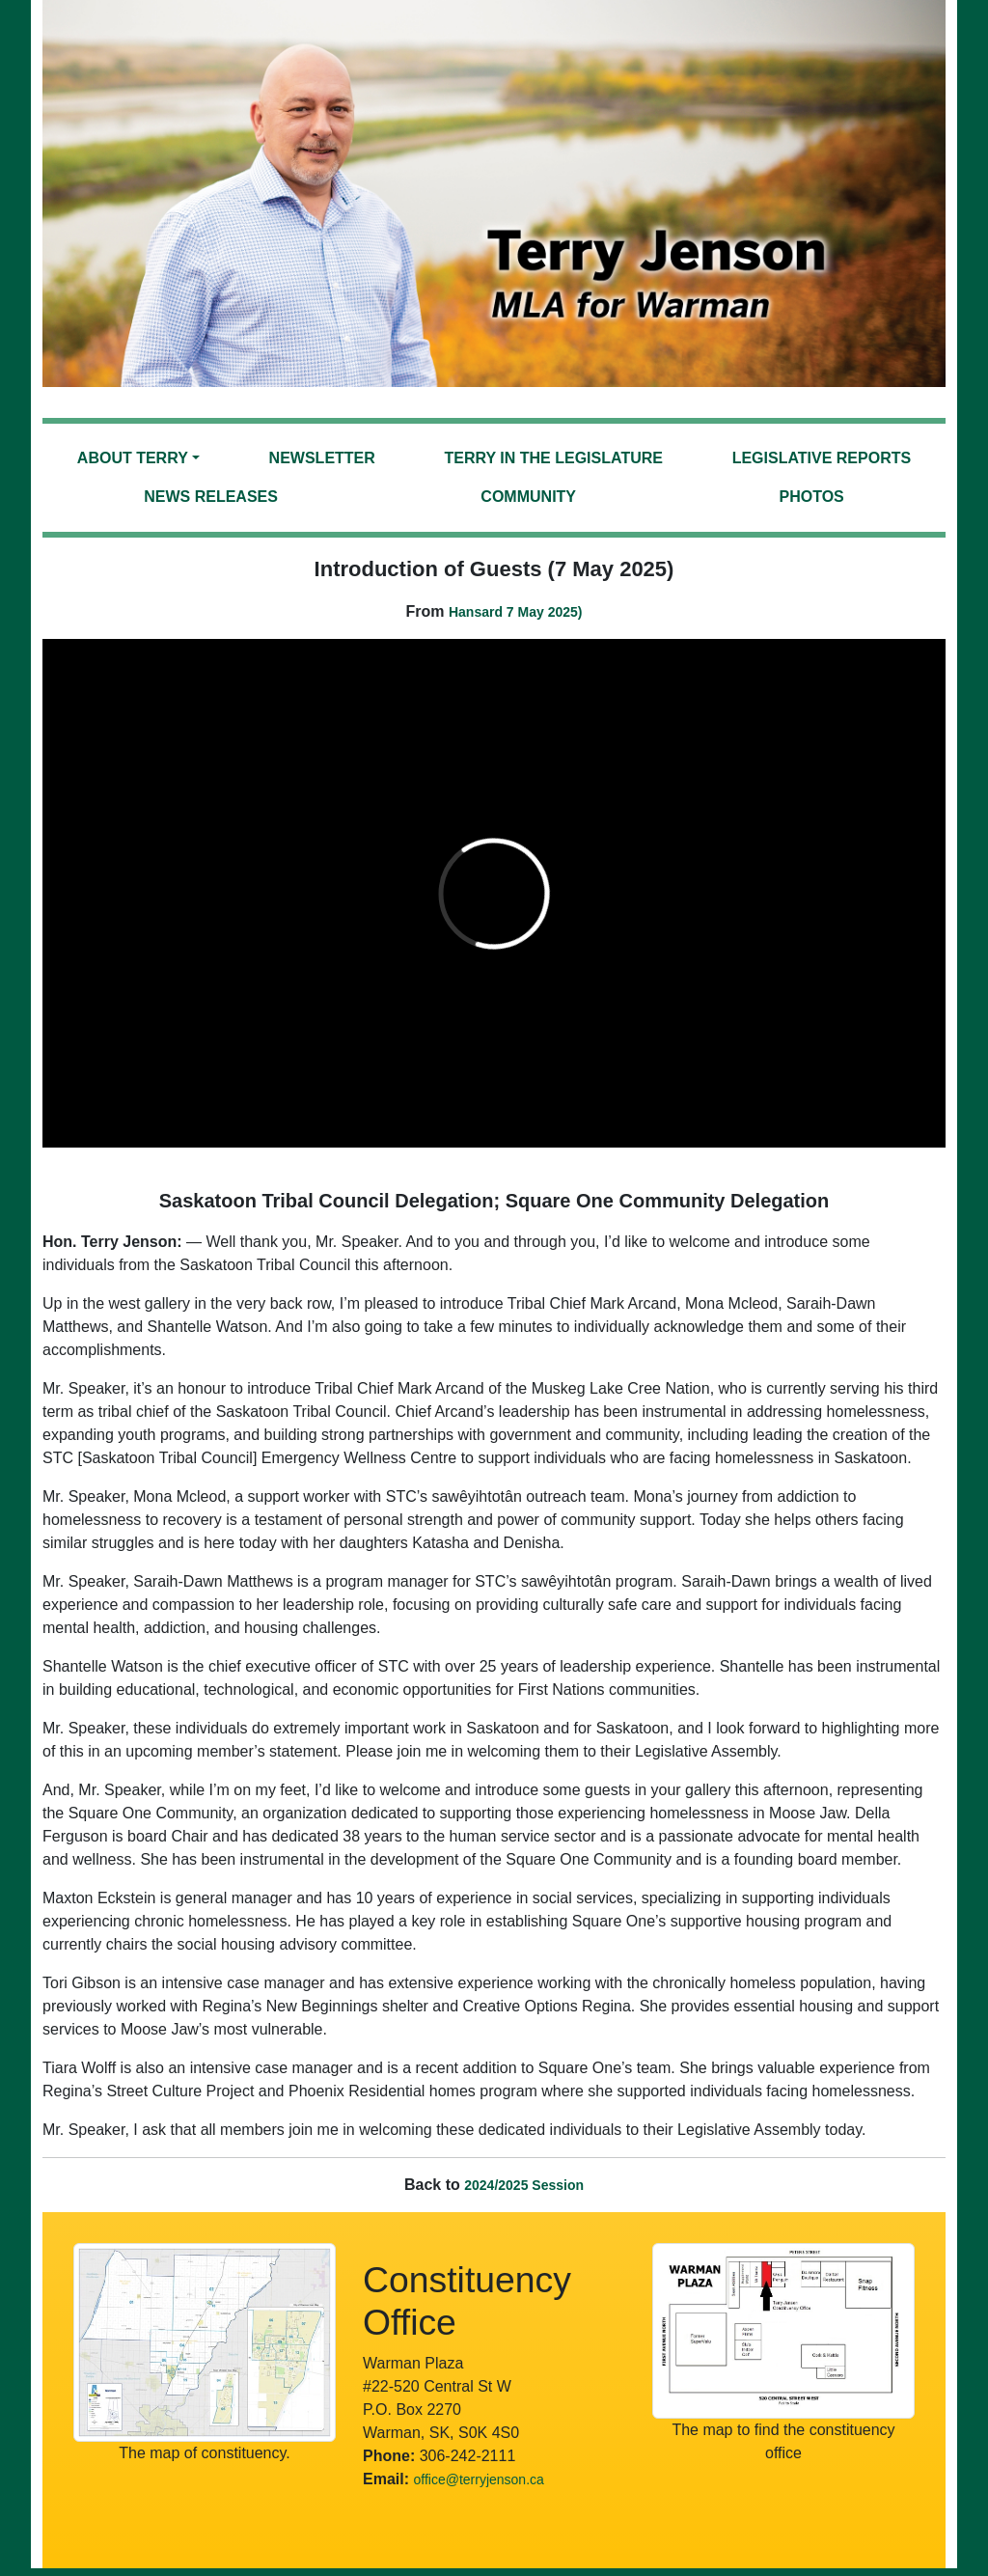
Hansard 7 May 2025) (516, 612)
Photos (811, 496)
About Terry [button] (132, 458)
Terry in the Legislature (554, 458)
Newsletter (322, 458)
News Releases (211, 496)
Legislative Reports (822, 458)
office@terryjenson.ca (478, 2479)
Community (528, 496)
